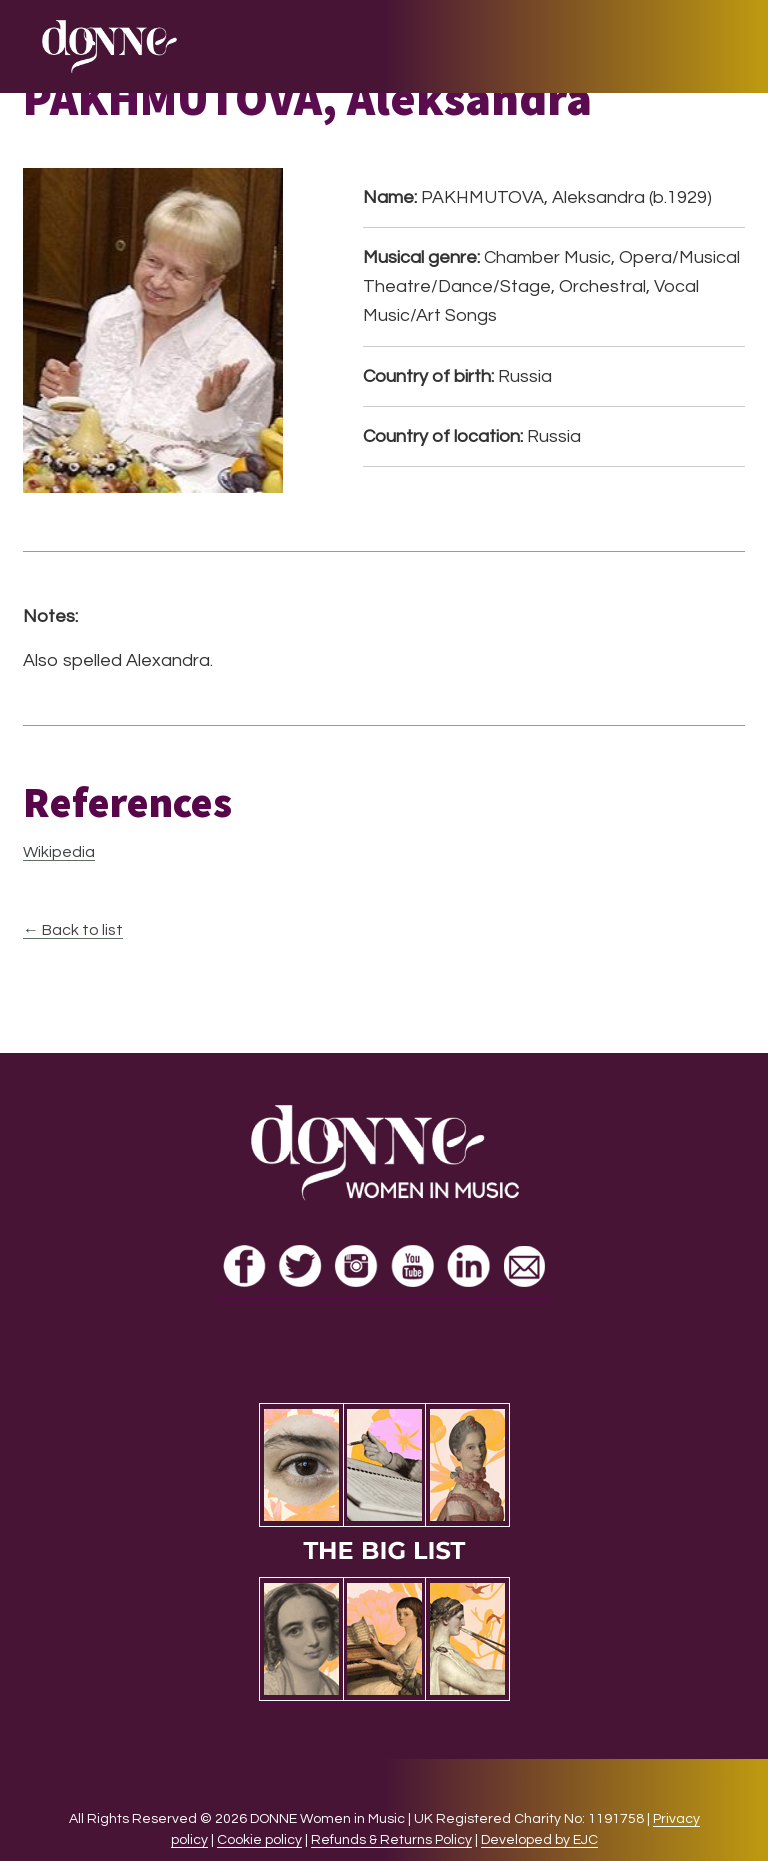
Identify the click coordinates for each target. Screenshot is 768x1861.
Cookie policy (259, 1840)
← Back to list (73, 930)
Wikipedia (59, 852)
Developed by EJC (539, 1840)
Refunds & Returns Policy (391, 1840)
